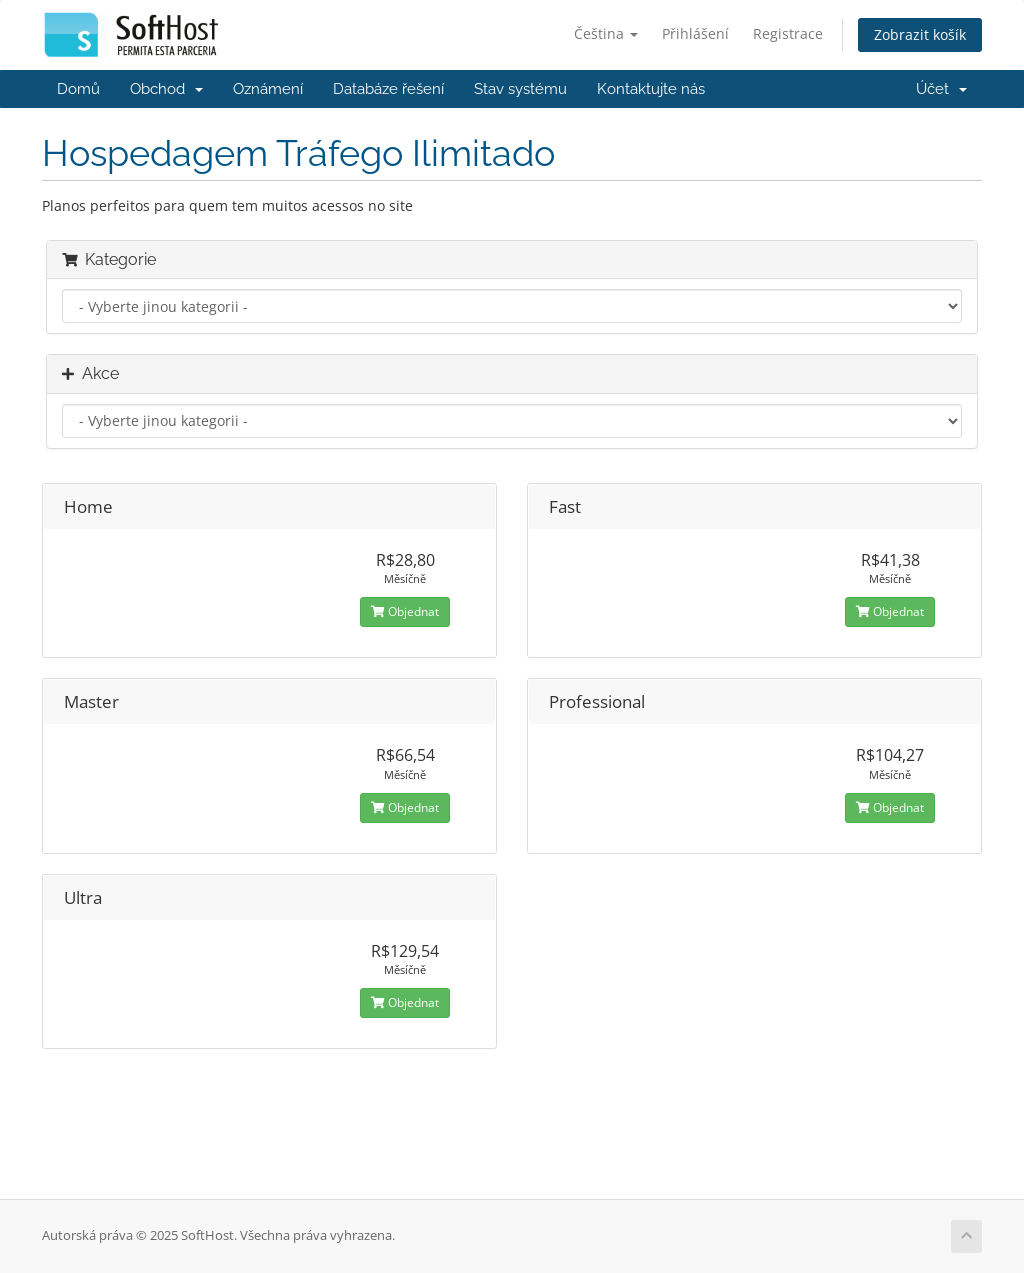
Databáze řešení (388, 89)
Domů (78, 89)
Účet (941, 89)
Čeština (606, 33)
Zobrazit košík (920, 34)
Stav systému (520, 89)
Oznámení (268, 89)
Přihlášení (695, 33)
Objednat (405, 611)
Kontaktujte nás (651, 89)
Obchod (166, 89)
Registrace (788, 33)
